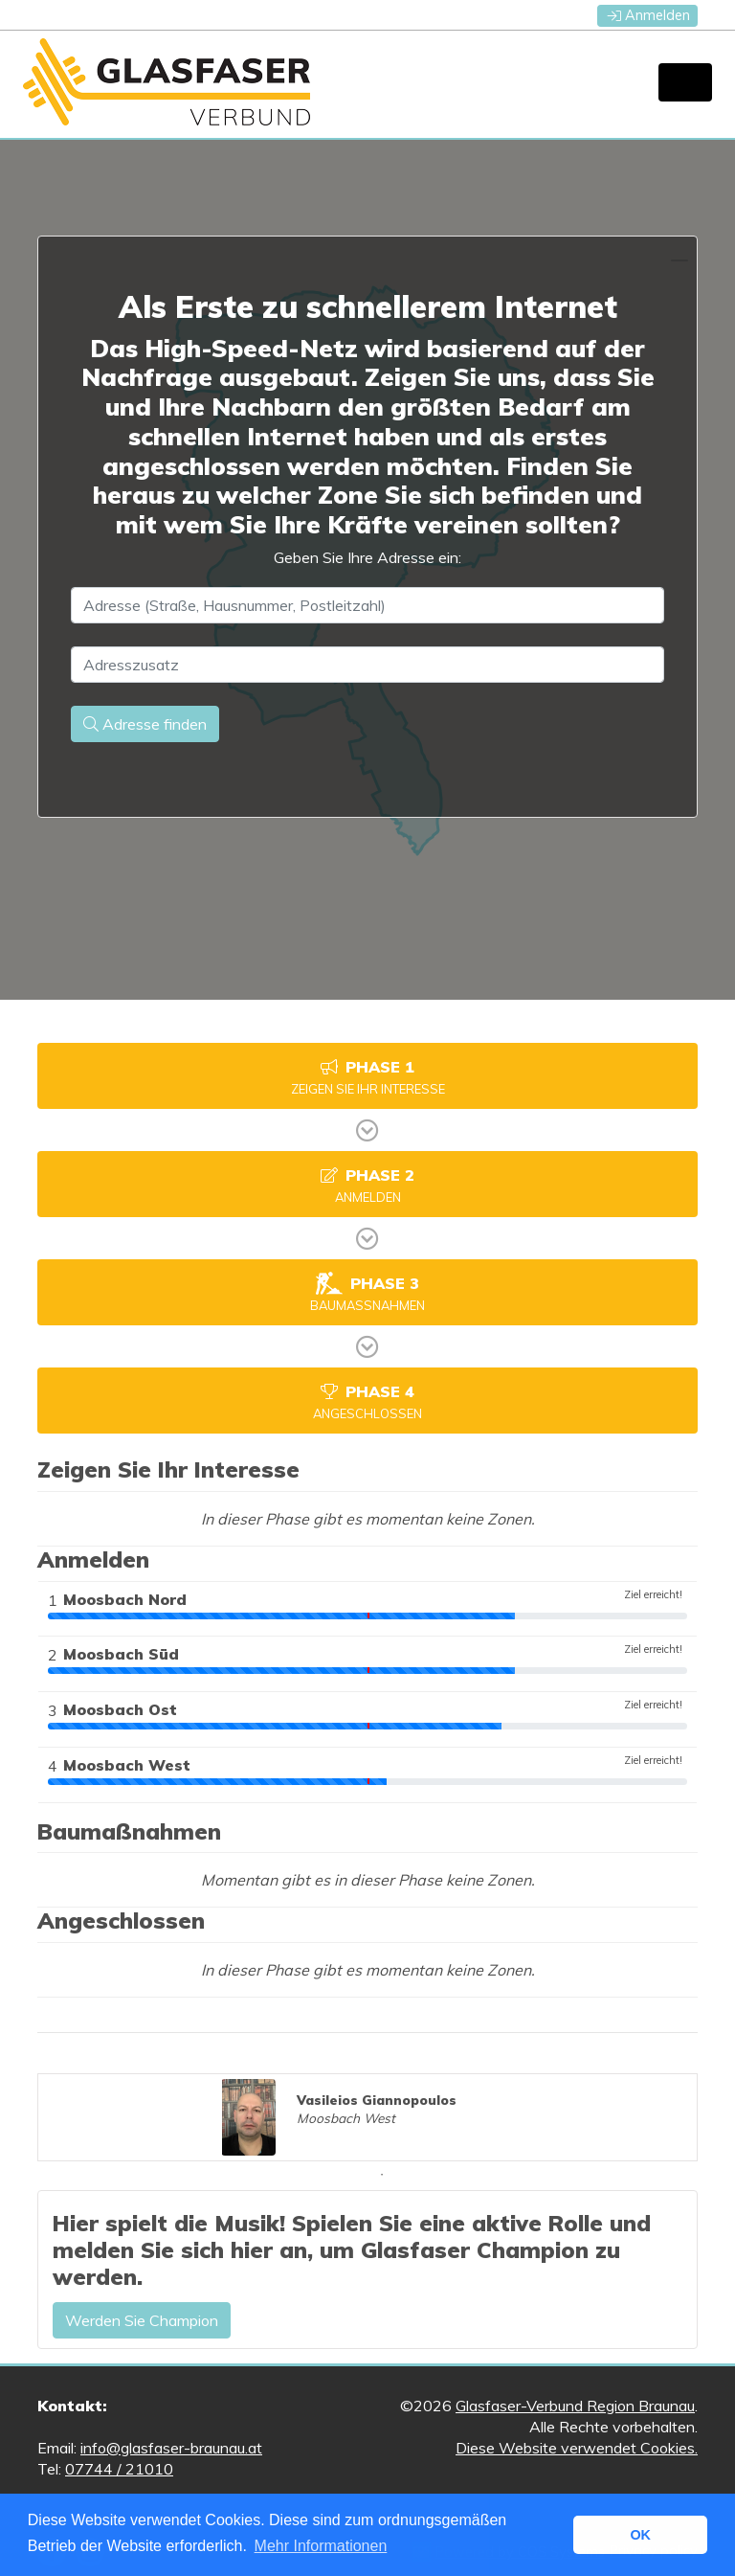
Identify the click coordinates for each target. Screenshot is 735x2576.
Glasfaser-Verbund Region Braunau (575, 2405)
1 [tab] (381, 2174)
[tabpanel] (368, 2117)
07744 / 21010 (119, 2468)
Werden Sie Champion (141, 2320)
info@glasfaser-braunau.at (171, 2447)
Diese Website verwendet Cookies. (577, 2447)
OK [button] (640, 2534)
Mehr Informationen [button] (321, 2546)
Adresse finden (145, 724)
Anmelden (649, 15)
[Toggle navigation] (685, 82)
